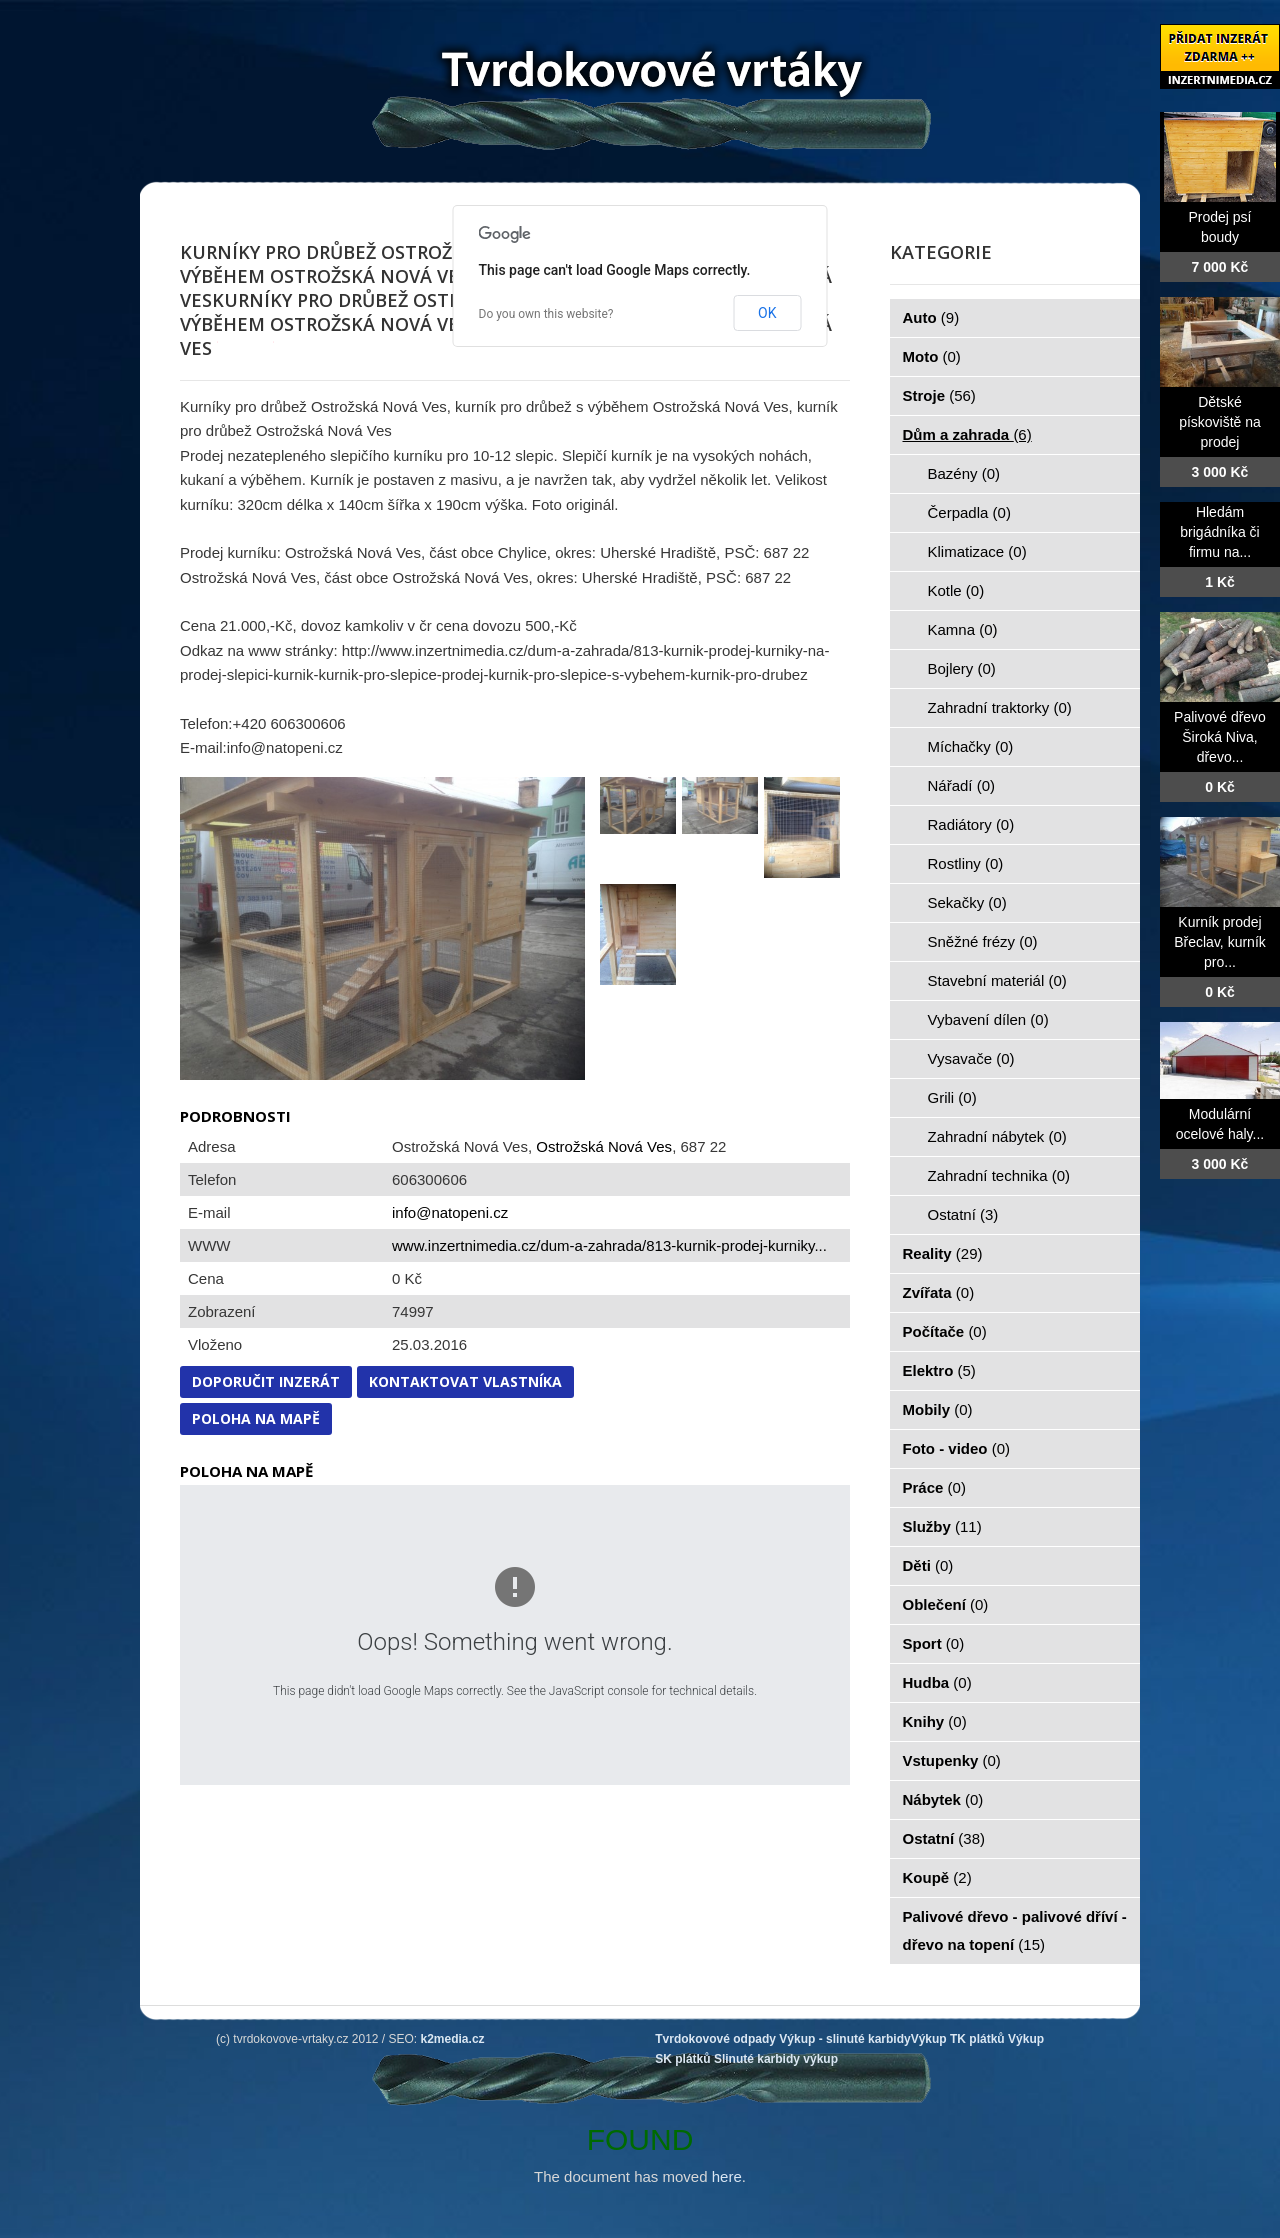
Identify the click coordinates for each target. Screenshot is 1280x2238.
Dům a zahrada (967, 434)
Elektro (939, 1370)
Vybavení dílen (988, 1019)
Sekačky (967, 902)
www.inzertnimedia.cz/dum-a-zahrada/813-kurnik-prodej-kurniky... (609, 1245)
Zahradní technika (999, 1175)
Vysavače (971, 1058)
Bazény (964, 473)
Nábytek (943, 1799)
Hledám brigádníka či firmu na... (1219, 532)
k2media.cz (453, 2039)
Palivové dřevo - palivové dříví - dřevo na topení (1015, 1930)
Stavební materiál (997, 980)
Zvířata (939, 1292)
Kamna (963, 629)
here (727, 2176)
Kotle (956, 590)
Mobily (938, 1409)
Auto (931, 317)
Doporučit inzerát (266, 1381)
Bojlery (962, 668)
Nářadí (962, 785)
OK (767, 313)
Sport (934, 1643)
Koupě (937, 1877)
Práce (934, 1487)
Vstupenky (952, 1760)
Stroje (939, 395)
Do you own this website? (546, 314)
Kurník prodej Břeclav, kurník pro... (1220, 942)
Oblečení (946, 1604)
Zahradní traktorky (1000, 707)
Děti (928, 1565)
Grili (952, 1097)
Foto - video (957, 1448)
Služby (942, 1526)
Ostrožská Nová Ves (604, 1146)
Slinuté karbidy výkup (776, 2059)
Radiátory (971, 824)
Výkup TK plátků (958, 2039)
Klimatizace (977, 551)
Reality (943, 1253)
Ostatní (963, 1214)
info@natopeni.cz (450, 1212)
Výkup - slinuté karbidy (844, 2039)
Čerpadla (969, 512)
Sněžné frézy (983, 941)
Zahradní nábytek (997, 1136)
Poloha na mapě (256, 1418)
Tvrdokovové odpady (715, 2039)
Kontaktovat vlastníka (465, 1381)
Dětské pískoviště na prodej (1220, 422)
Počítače (945, 1331)
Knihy (935, 1721)
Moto (932, 356)
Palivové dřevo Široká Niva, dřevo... (1220, 737)
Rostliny (966, 863)
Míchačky (971, 746)
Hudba (937, 1682)
